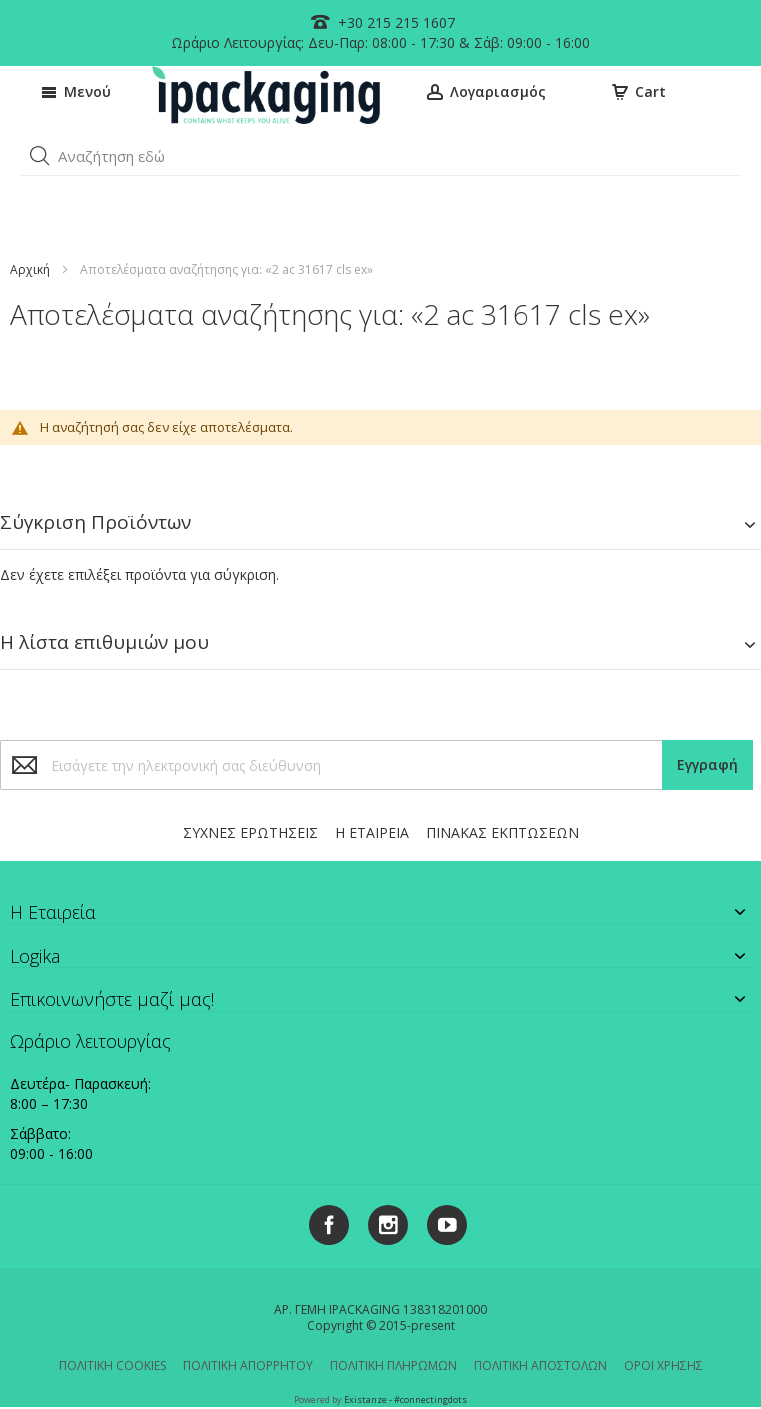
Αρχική (30, 269)
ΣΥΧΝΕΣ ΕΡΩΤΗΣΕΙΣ (250, 832)
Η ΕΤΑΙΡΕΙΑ (372, 832)
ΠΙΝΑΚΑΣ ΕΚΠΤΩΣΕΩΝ (502, 832)
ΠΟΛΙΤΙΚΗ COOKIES (112, 1365)
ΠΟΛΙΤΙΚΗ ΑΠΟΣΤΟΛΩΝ (540, 1365)
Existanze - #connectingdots (405, 1399)
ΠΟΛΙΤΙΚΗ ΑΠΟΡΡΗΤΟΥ (248, 1365)
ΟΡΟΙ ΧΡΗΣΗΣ (663, 1365)
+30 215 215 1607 (394, 22)
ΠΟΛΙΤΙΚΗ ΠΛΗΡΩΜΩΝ (393, 1365)
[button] (40, 156)
